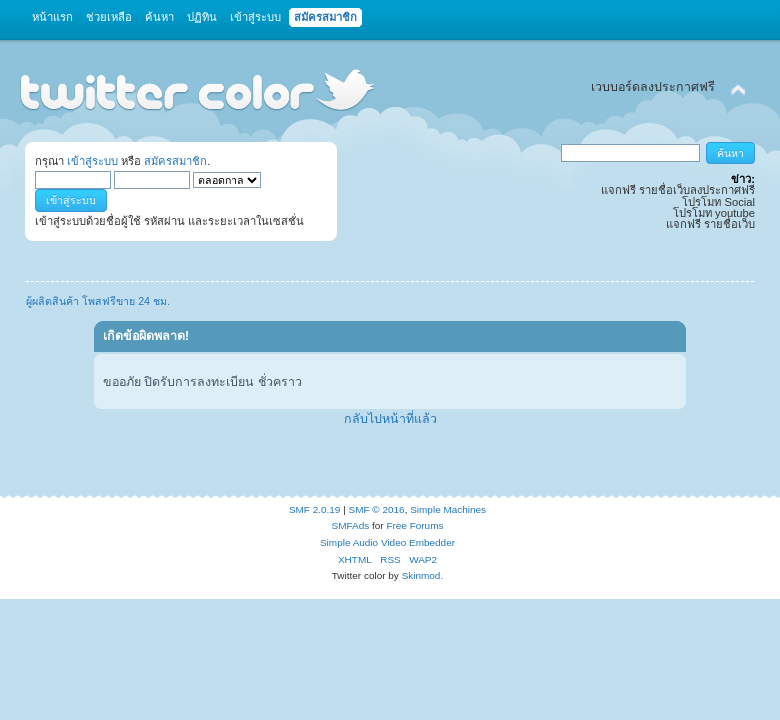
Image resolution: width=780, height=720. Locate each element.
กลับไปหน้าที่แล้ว (390, 419)
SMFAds (351, 525)
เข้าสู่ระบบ (92, 161)
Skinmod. (423, 575)
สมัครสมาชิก (175, 161)
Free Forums (414, 525)
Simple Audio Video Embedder (387, 542)
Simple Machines (448, 509)
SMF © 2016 (377, 509)
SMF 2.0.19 (315, 509)
